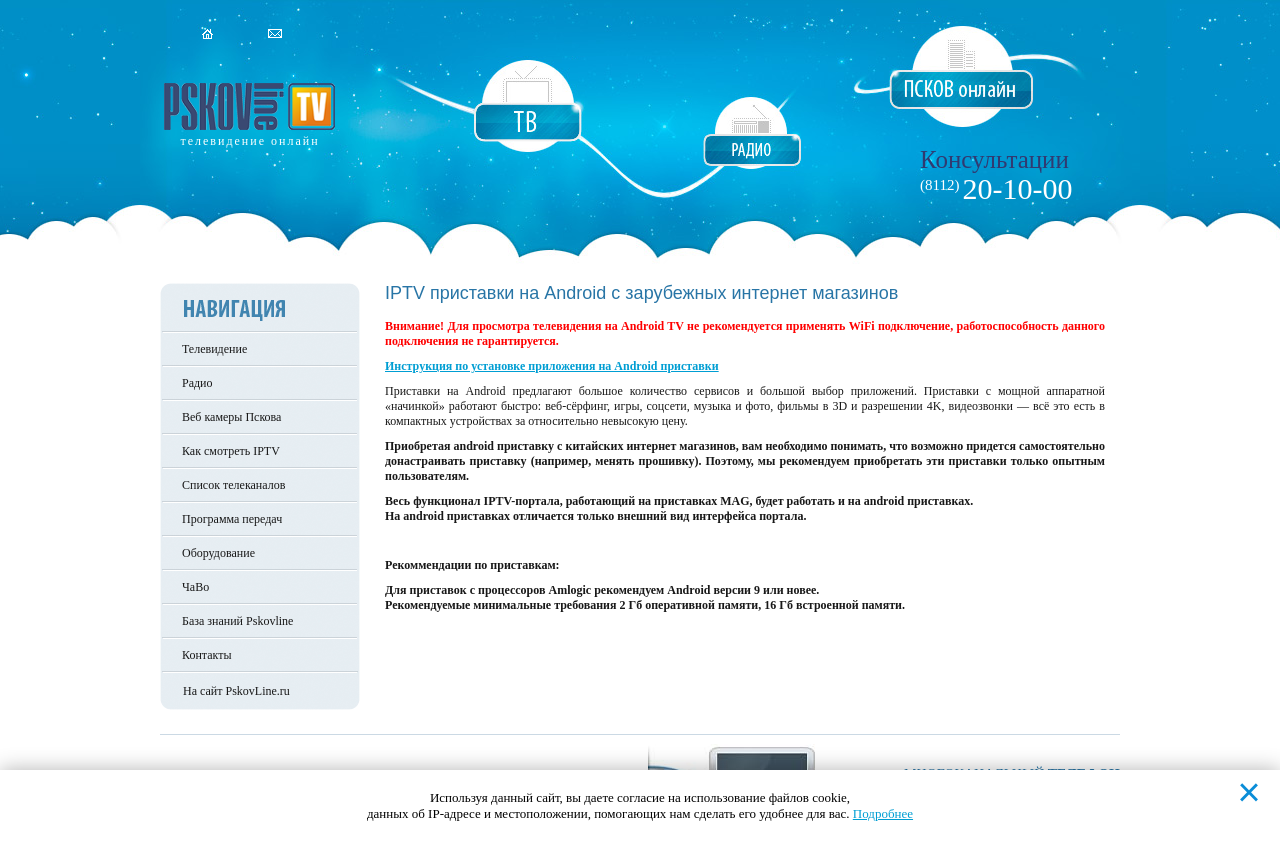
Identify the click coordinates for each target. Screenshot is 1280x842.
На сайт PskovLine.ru (236, 691)
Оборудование (218, 553)
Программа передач (232, 519)
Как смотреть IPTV (231, 451)
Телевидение (214, 349)
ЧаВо (195, 587)
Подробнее (883, 813)
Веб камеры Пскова (231, 417)
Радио (197, 383)
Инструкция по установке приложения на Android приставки (552, 366)
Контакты (207, 655)
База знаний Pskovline (237, 621)
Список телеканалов (233, 485)
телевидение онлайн (249, 141)
